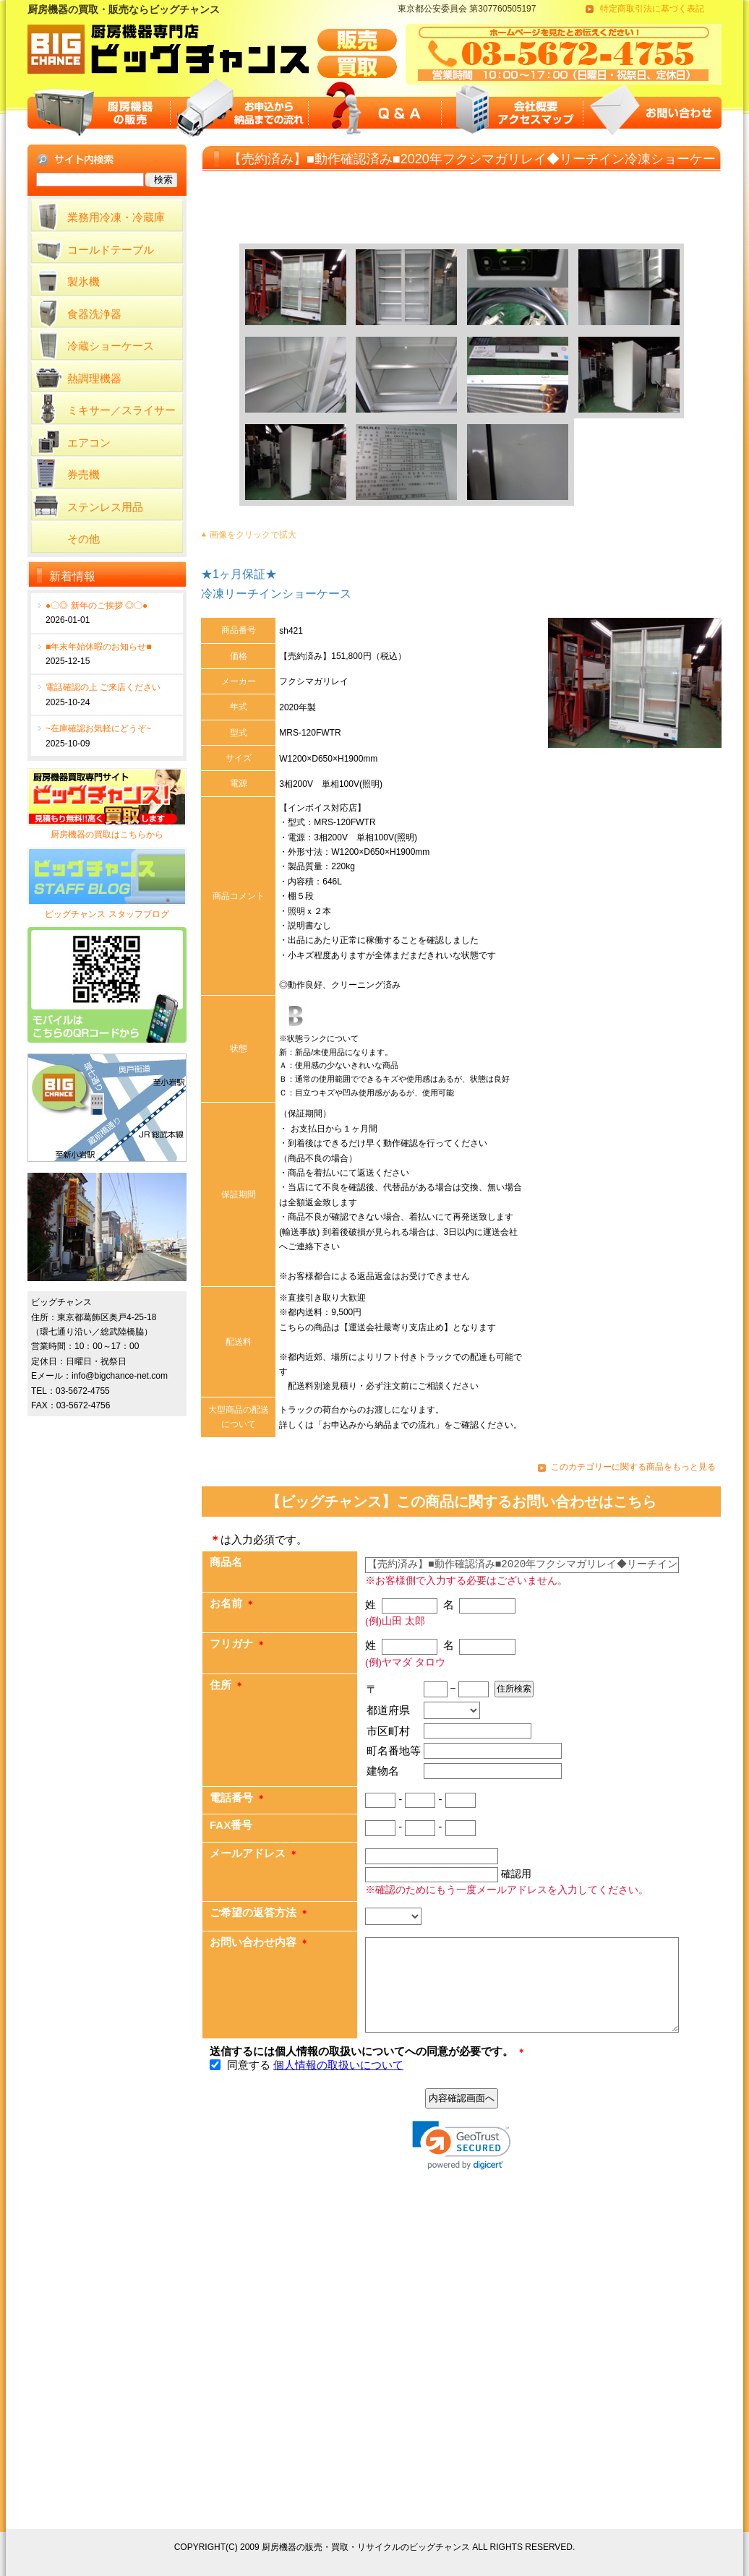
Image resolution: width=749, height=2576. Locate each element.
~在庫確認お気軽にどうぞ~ (98, 728)
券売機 (83, 474)
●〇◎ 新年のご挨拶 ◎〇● (96, 605)
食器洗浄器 (94, 314)
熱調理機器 (94, 378)
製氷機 (83, 281)
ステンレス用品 (105, 507)
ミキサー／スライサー (121, 410)
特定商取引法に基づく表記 (652, 9)
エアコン (89, 442)
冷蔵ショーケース (110, 346)
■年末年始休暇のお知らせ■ (99, 647)
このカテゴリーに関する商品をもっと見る (633, 1467)
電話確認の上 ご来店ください (103, 687)
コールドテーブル (110, 250)
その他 (83, 539)
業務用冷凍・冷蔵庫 (116, 217)
